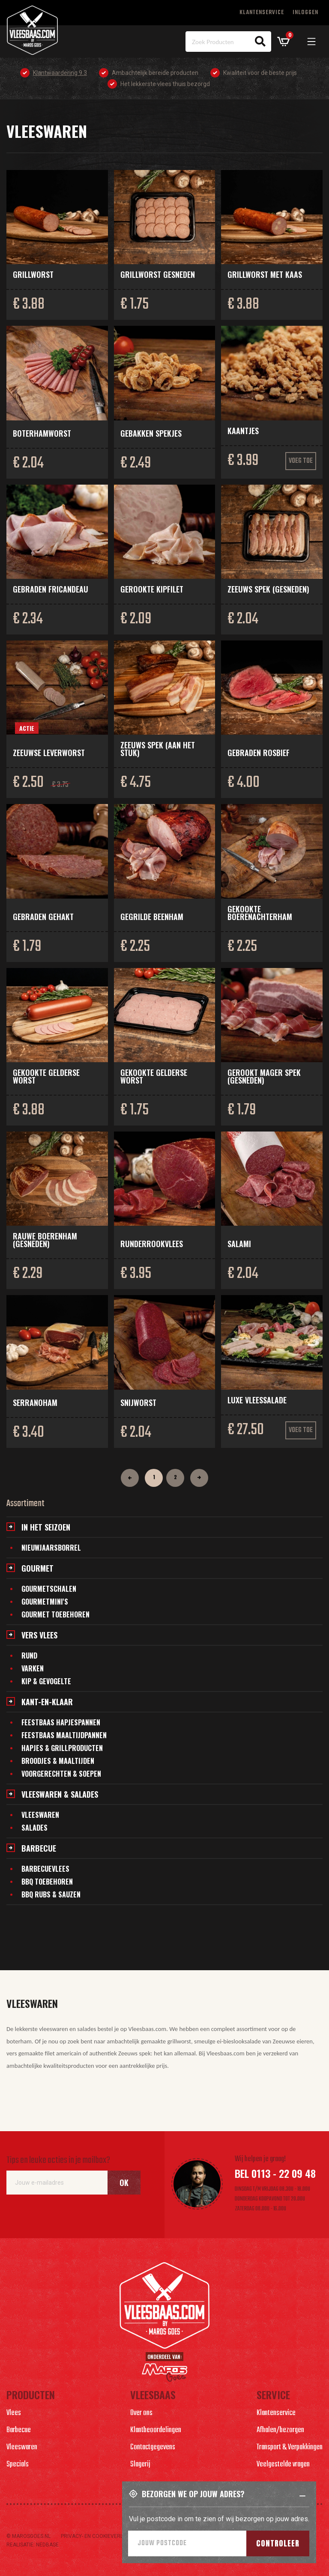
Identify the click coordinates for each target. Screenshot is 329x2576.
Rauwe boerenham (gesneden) (45, 1240)
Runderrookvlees (151, 1244)
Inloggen (305, 13)
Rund (29, 1655)
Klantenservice (261, 13)
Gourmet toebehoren (55, 1614)
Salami (239, 1244)
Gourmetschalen (48, 1589)
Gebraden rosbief (258, 752)
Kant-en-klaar (47, 1701)
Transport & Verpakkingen (290, 2447)
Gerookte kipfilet (151, 589)
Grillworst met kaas (264, 274)
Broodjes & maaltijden (57, 1761)
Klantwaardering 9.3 (60, 72)
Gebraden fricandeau (50, 589)
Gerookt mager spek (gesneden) (264, 1076)
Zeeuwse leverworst (49, 752)
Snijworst (138, 1402)
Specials (17, 2464)
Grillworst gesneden (157, 274)
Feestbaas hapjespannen (60, 1722)
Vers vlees (39, 1635)
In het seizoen (45, 1527)
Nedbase (47, 2545)
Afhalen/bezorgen (280, 2430)
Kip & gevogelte (46, 1681)
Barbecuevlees (45, 1869)
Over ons (141, 2413)
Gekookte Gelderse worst (46, 1076)
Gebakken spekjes (151, 433)
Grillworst (33, 274)
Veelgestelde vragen (283, 2464)
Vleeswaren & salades (59, 1794)
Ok (124, 2182)
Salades (34, 1828)
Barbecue (38, 1848)
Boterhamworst (42, 433)
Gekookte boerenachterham (259, 912)
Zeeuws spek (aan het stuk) (157, 748)
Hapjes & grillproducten (62, 1748)
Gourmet (37, 1568)
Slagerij (140, 2464)
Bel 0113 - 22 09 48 (275, 2173)
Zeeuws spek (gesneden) (268, 589)
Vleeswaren (40, 1815)
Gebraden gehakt (43, 916)
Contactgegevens (152, 2447)
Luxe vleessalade (257, 1400)
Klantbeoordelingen (155, 2430)
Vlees (13, 2413)
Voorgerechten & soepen (61, 1774)
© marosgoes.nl (28, 2536)
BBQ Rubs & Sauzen (51, 1894)
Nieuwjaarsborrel (51, 1548)
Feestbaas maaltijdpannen (64, 1735)
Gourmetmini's (44, 1601)
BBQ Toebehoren (47, 1881)
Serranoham (35, 1402)
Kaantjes (243, 431)
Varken (32, 1668)
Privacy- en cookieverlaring (99, 2536)
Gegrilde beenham (151, 916)
